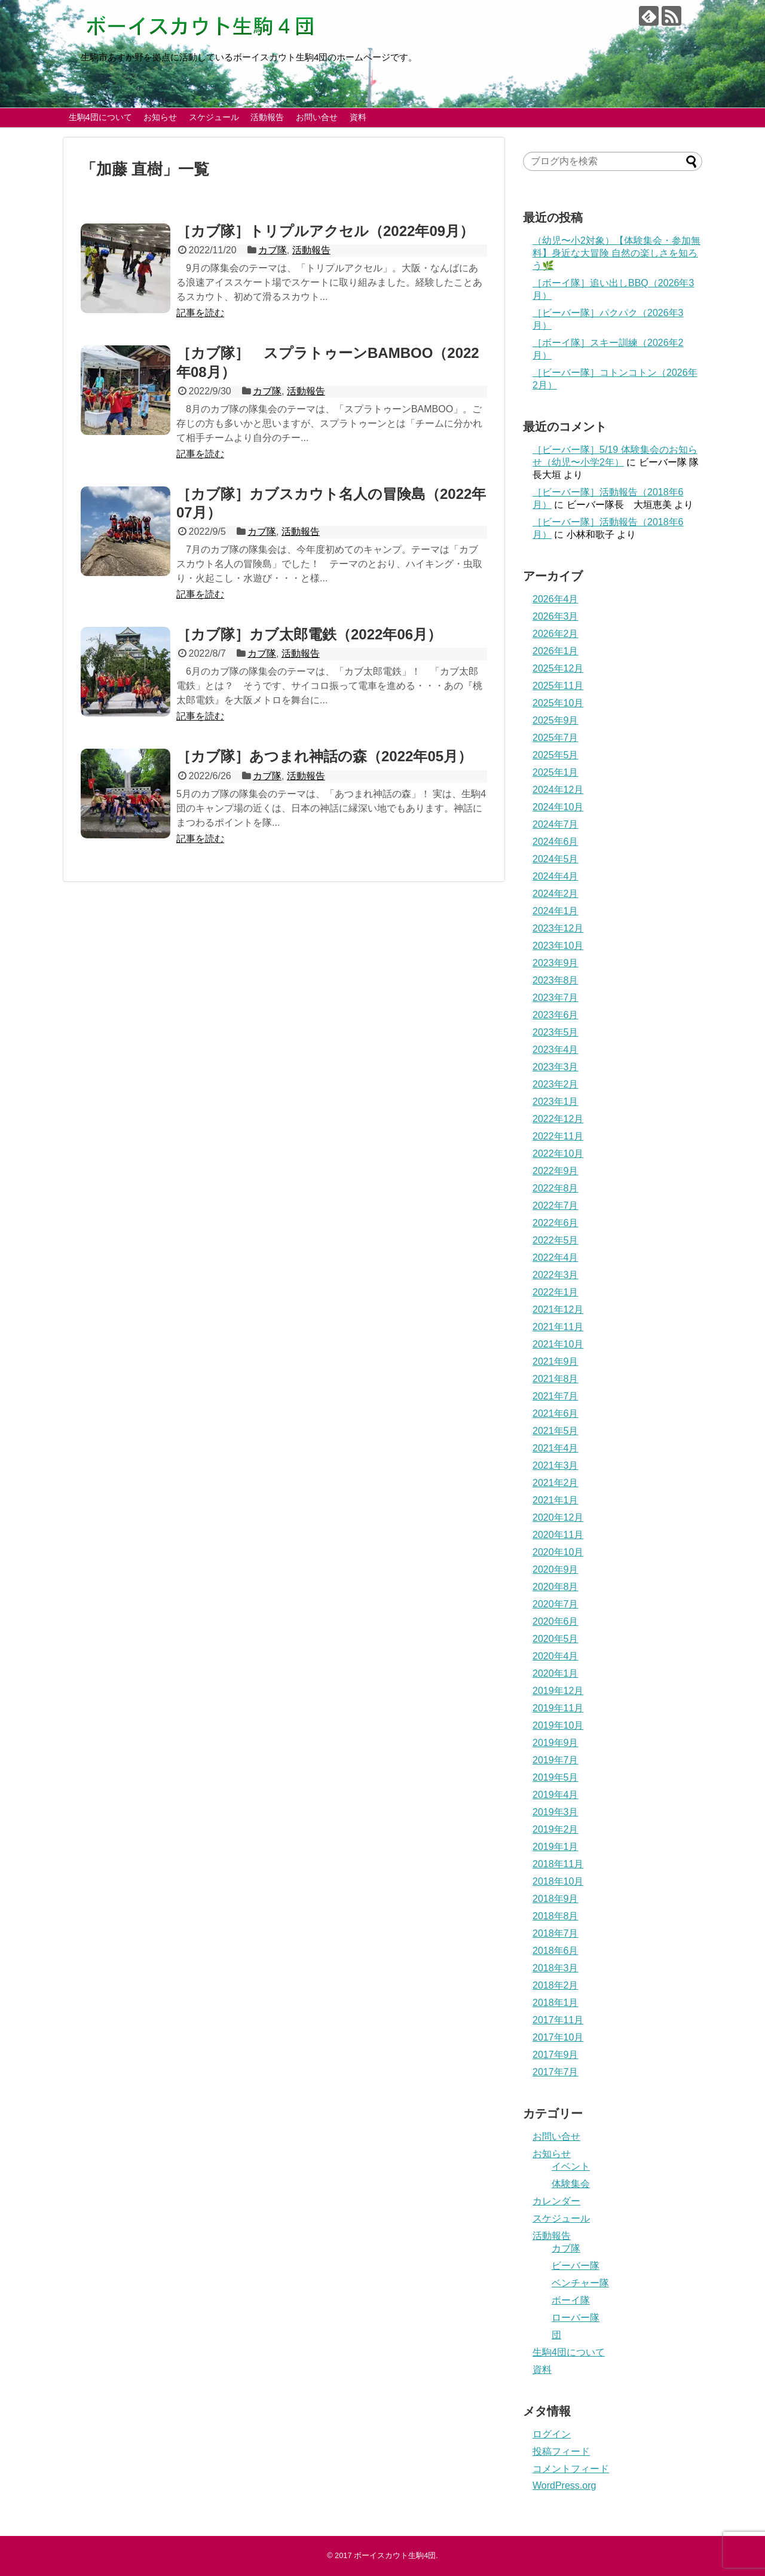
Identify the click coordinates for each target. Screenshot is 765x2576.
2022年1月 (556, 1292)
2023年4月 (556, 1050)
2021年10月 (558, 1344)
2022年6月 (556, 1223)
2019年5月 (556, 1777)
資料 (358, 117)
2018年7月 (556, 1933)
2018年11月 (558, 1864)
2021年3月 (556, 1465)
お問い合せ (317, 117)
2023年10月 (558, 946)
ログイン (552, 2434)
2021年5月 (556, 1431)
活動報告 (267, 117)
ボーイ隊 (571, 2300)
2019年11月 (558, 1708)
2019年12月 (558, 1691)
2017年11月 (558, 2020)
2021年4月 (556, 1448)
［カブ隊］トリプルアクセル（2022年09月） (325, 231)
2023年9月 (556, 963)
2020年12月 (558, 1517)
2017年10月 (558, 2037)
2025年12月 (558, 668)
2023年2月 (556, 1084)
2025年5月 (556, 755)
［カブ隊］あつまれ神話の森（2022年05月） (331, 756)
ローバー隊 (575, 2317)
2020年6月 (556, 1621)
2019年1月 (556, 1847)
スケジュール (214, 117)
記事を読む (200, 313)
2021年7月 (556, 1396)
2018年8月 (556, 1916)
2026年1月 (556, 651)
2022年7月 (556, 1205)
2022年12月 (558, 1119)
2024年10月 (558, 807)
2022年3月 (556, 1275)
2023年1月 (556, 1101)
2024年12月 (558, 790)
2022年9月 (556, 1171)
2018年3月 (556, 1968)
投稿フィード (561, 2451)
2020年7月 (556, 1604)
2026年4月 (556, 599)
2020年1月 (556, 1673)
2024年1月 (556, 911)
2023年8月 (556, 980)
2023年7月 (556, 998)
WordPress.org (564, 2485)
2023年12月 (558, 928)
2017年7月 (556, 2072)
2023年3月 (556, 1067)
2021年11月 (558, 1327)
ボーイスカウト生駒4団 (395, 2555)
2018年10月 (558, 1881)
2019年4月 (556, 1795)
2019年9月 (556, 1743)
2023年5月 (556, 1032)
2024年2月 (556, 894)
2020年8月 (556, 1587)
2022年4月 (556, 1257)
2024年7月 (556, 824)
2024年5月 (556, 859)
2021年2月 (556, 1483)
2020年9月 (556, 1569)
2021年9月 (556, 1361)
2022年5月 (556, 1240)
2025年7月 (556, 738)
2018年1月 (556, 2003)
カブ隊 (272, 250)
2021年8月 (556, 1379)
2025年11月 (558, 686)
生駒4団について (100, 117)
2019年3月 (556, 1812)
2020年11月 (558, 1535)
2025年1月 (556, 772)
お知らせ (160, 117)
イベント (571, 2166)
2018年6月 (556, 1951)
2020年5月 (556, 1639)
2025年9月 (556, 720)
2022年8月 (556, 1188)
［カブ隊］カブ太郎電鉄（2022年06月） (309, 634)
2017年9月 (556, 2055)
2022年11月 (558, 1136)
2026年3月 (556, 616)
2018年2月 (556, 1985)
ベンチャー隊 (580, 2283)
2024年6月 (556, 842)
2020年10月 (558, 1552)
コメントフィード (571, 2469)
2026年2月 (556, 634)
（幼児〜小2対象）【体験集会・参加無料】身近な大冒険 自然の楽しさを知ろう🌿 (616, 253)
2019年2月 (556, 1829)
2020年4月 (556, 1656)
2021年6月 (556, 1413)
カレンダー (556, 2201)
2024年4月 (556, 876)
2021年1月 (556, 1500)
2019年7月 (556, 1760)
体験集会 (571, 2184)
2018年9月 (556, 1899)
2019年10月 (558, 1725)
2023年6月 (556, 1015)
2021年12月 (558, 1309)
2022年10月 (558, 1153)
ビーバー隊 (575, 2265)
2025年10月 (558, 703)
